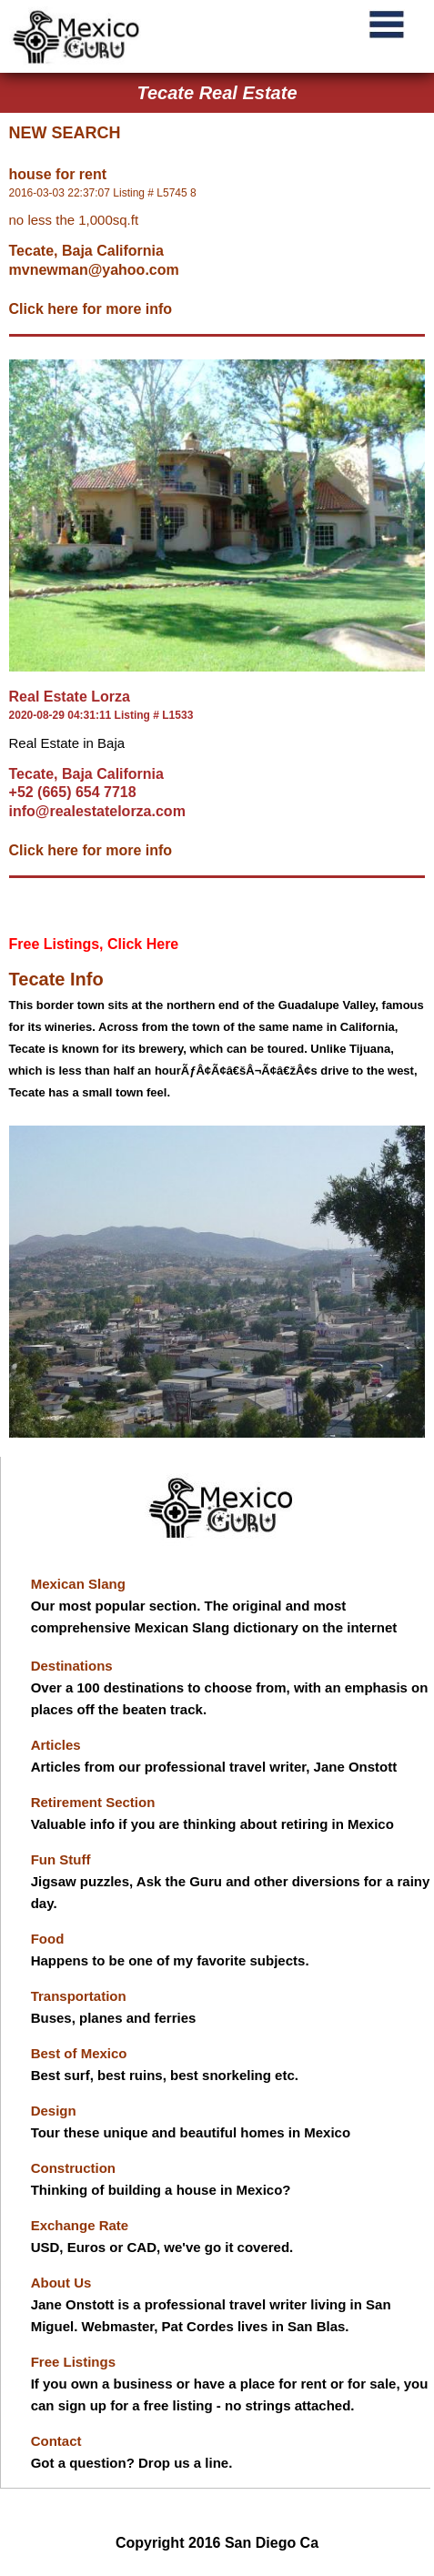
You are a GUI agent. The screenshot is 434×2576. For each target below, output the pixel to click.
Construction (73, 2168)
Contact (56, 2441)
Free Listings (73, 2361)
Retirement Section (93, 1802)
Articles (56, 1745)
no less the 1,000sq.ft (74, 219)
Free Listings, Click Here (94, 944)
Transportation (78, 1996)
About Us (61, 2282)
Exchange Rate (80, 2225)
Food (48, 1938)
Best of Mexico (79, 2053)
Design (53, 2110)
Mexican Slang (78, 1583)
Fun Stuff (61, 1859)
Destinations (72, 1665)
